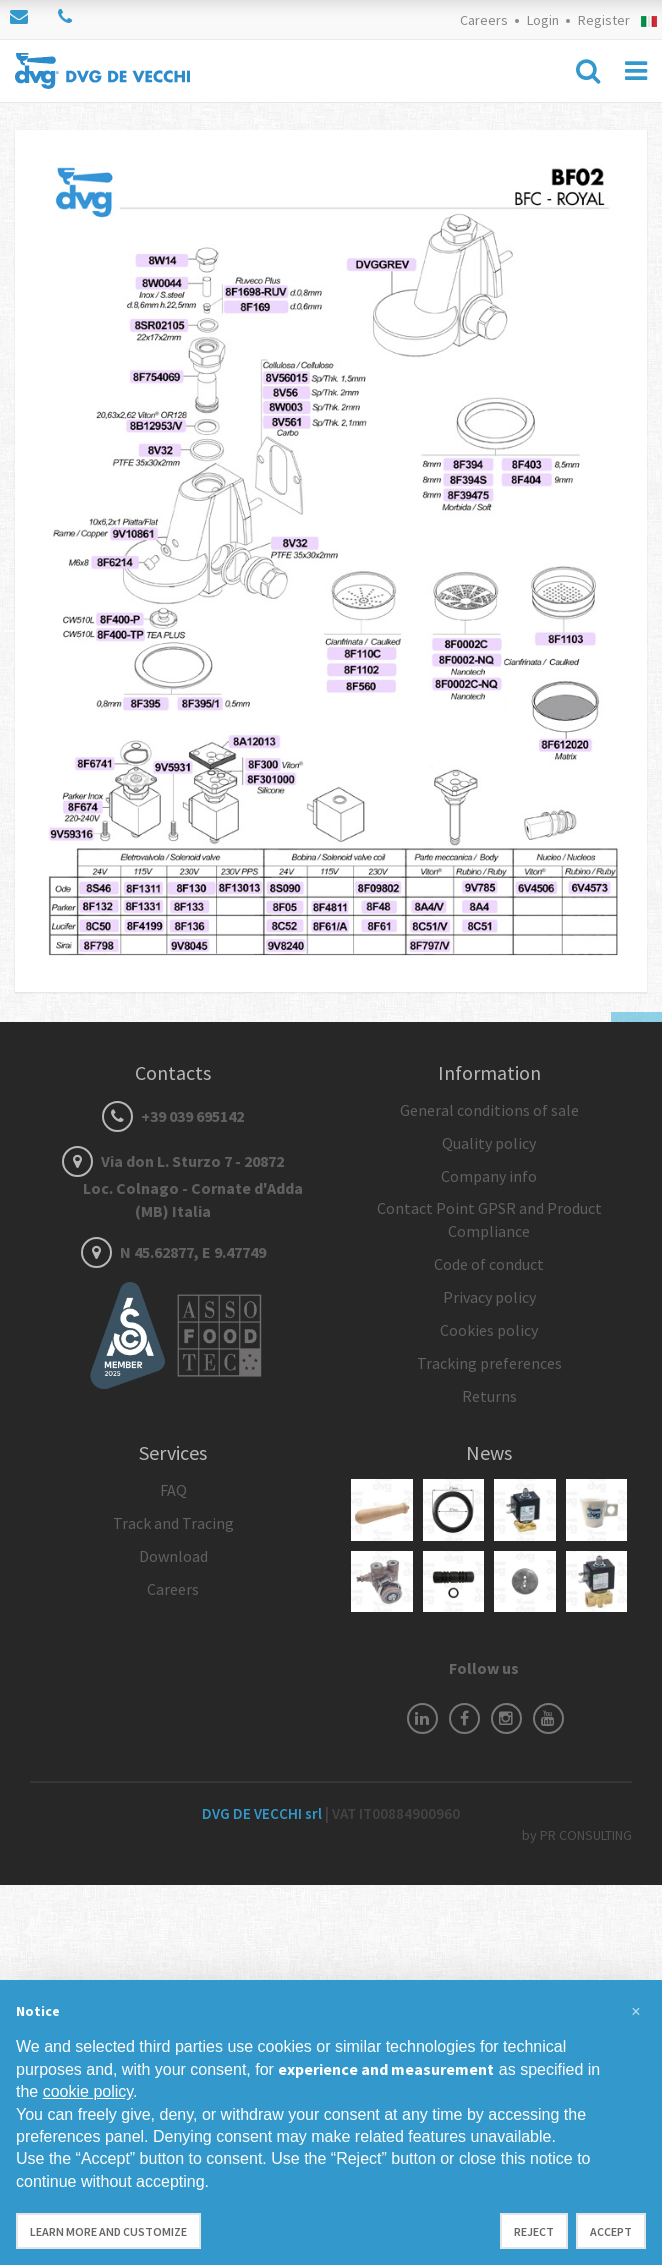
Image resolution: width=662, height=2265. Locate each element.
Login (543, 20)
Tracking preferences (489, 1363)
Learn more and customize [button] (108, 2231)
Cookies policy (489, 1330)
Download (173, 1556)
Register (604, 20)
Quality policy (489, 1143)
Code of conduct (489, 1264)
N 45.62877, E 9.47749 (173, 1252)
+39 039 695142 (173, 1116)
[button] (636, 2012)
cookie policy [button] (88, 2091)
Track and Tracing (173, 1523)
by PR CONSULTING (577, 1835)
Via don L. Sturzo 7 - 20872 (173, 1186)
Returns (489, 1396)
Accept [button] (611, 2231)
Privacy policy (489, 1297)
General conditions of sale (489, 1110)
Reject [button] (534, 2231)
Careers (484, 20)
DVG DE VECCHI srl (263, 1813)
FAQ (173, 1490)
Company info (489, 1176)
